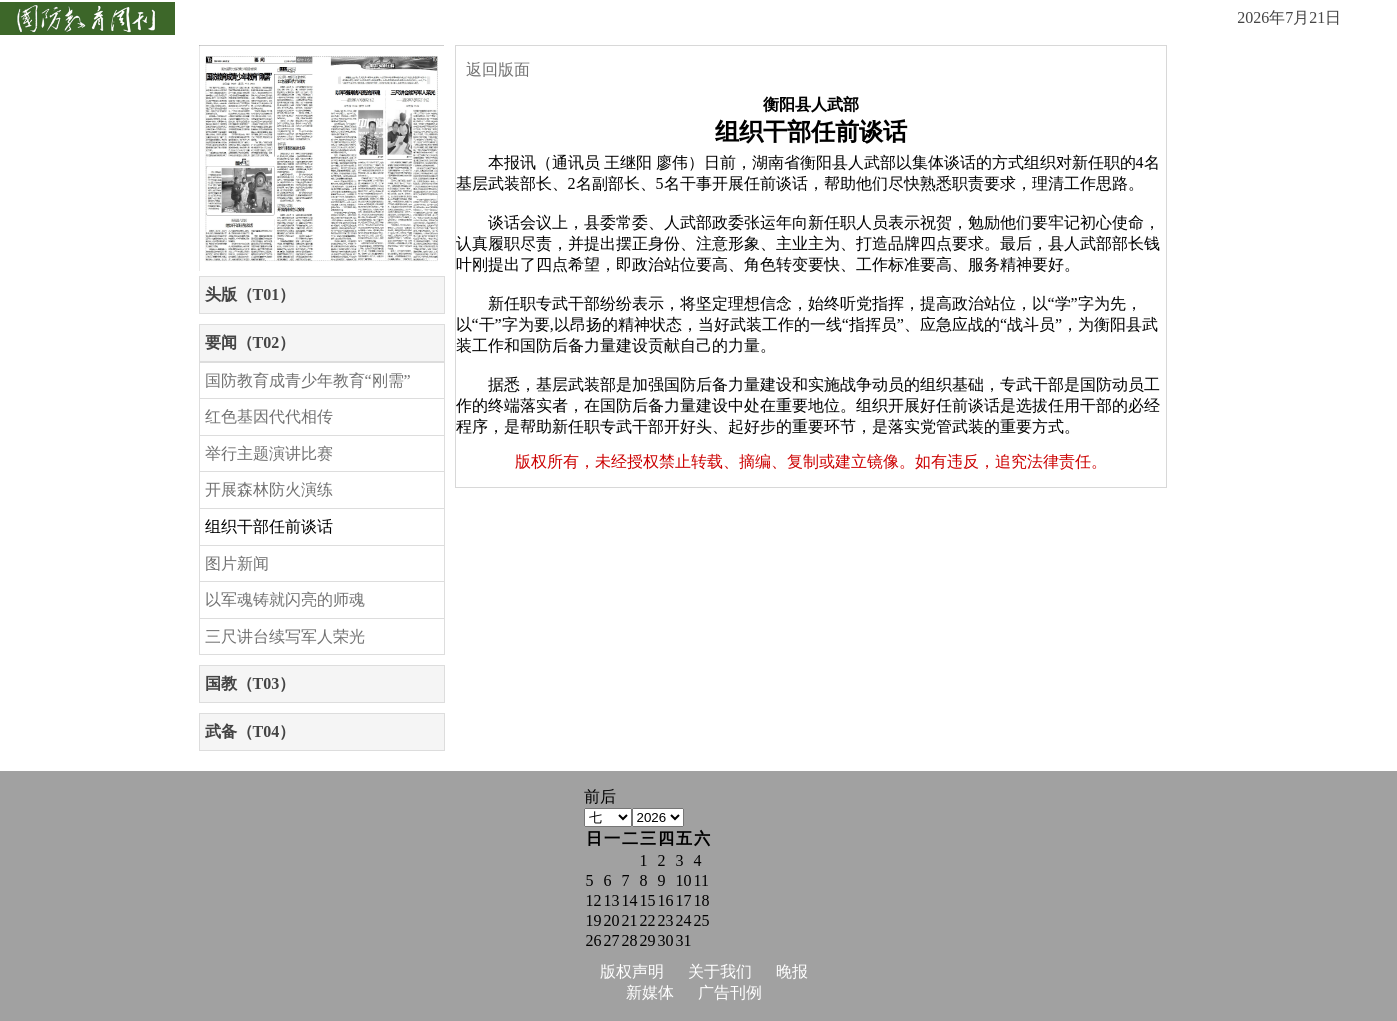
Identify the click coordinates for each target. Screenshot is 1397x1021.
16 (666, 900)
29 (648, 940)
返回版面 (498, 69)
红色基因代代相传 (269, 416)
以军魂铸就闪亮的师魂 (285, 599)
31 (684, 940)
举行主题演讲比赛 (269, 453)
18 (702, 900)
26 (594, 940)
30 (666, 940)
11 (701, 880)
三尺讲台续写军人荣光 (285, 636)
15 (648, 900)
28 (630, 940)
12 (594, 900)
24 (684, 920)
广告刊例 (730, 992)
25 (702, 920)
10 (684, 880)
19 (594, 920)
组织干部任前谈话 (269, 526)
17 (684, 900)
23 (666, 920)
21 (630, 920)
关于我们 (720, 971)
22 (648, 920)
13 (612, 900)
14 (630, 900)
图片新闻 (237, 563)
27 (612, 940)
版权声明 (632, 971)
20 (612, 920)
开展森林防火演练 (269, 489)
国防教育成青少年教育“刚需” (308, 380)
